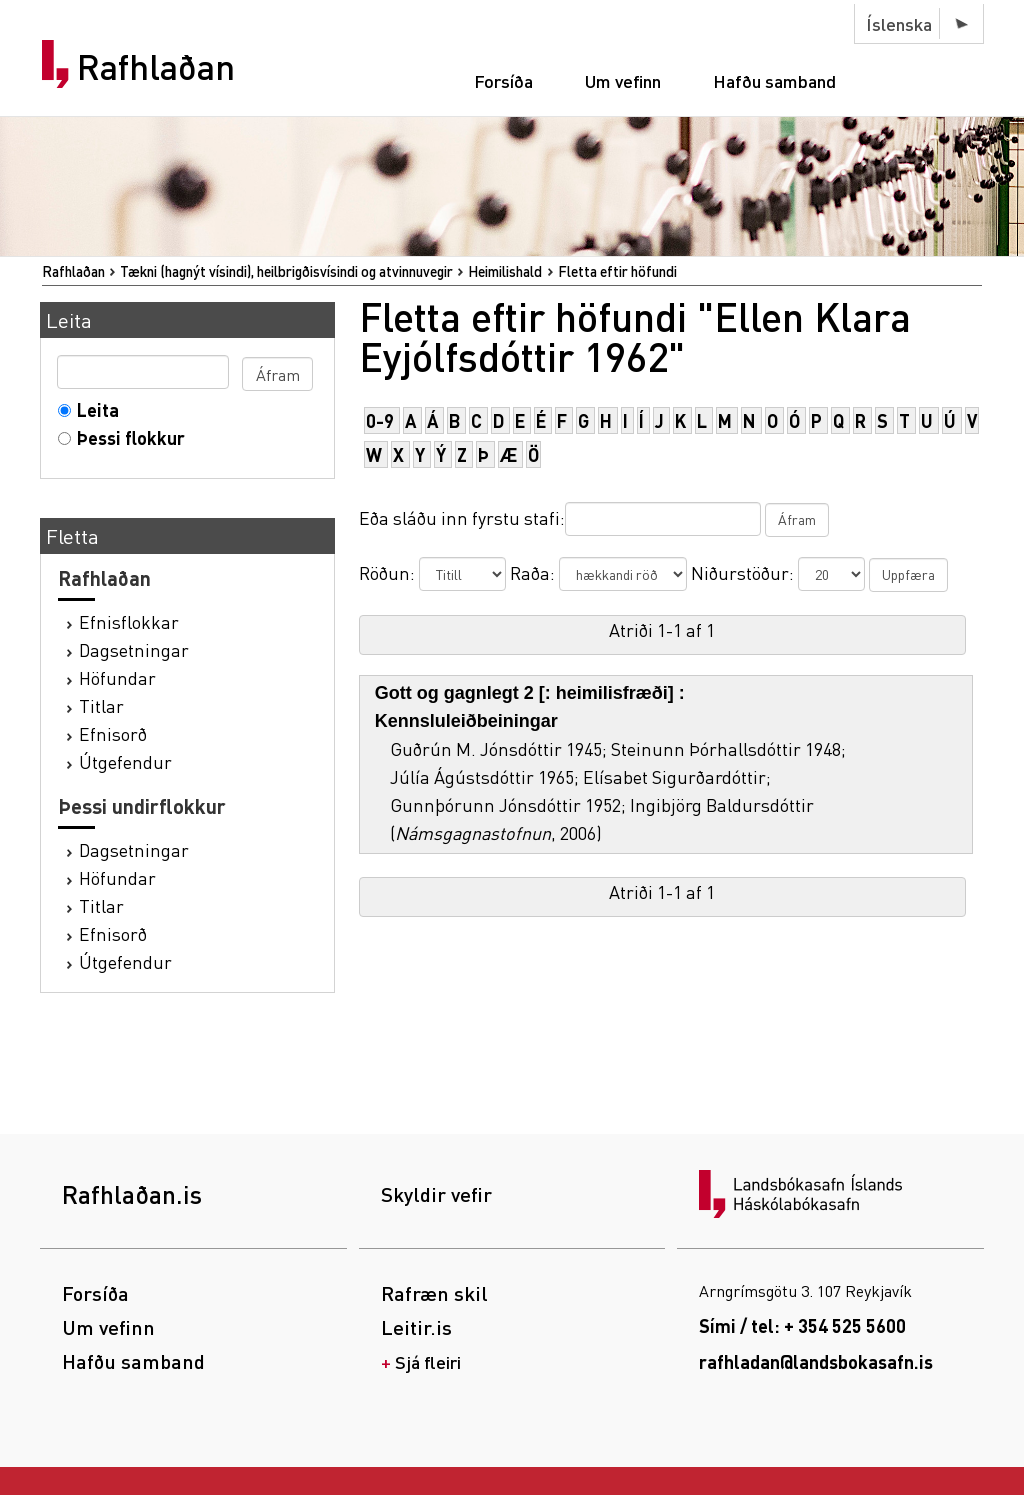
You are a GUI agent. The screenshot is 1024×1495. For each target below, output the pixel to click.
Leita (93, 409)
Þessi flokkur (126, 437)
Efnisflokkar (129, 621)
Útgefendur (125, 761)
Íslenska (899, 23)
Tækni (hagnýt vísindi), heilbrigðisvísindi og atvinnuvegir (286, 271)
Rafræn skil (434, 1293)
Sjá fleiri (428, 1361)
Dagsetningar (134, 649)
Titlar (101, 705)
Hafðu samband (774, 80)
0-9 (380, 420)
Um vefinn (623, 80)
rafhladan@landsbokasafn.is (816, 1361)
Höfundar (117, 677)
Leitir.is (416, 1327)
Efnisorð (113, 733)
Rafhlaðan (156, 67)
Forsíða (503, 80)
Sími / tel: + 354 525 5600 (802, 1325)
